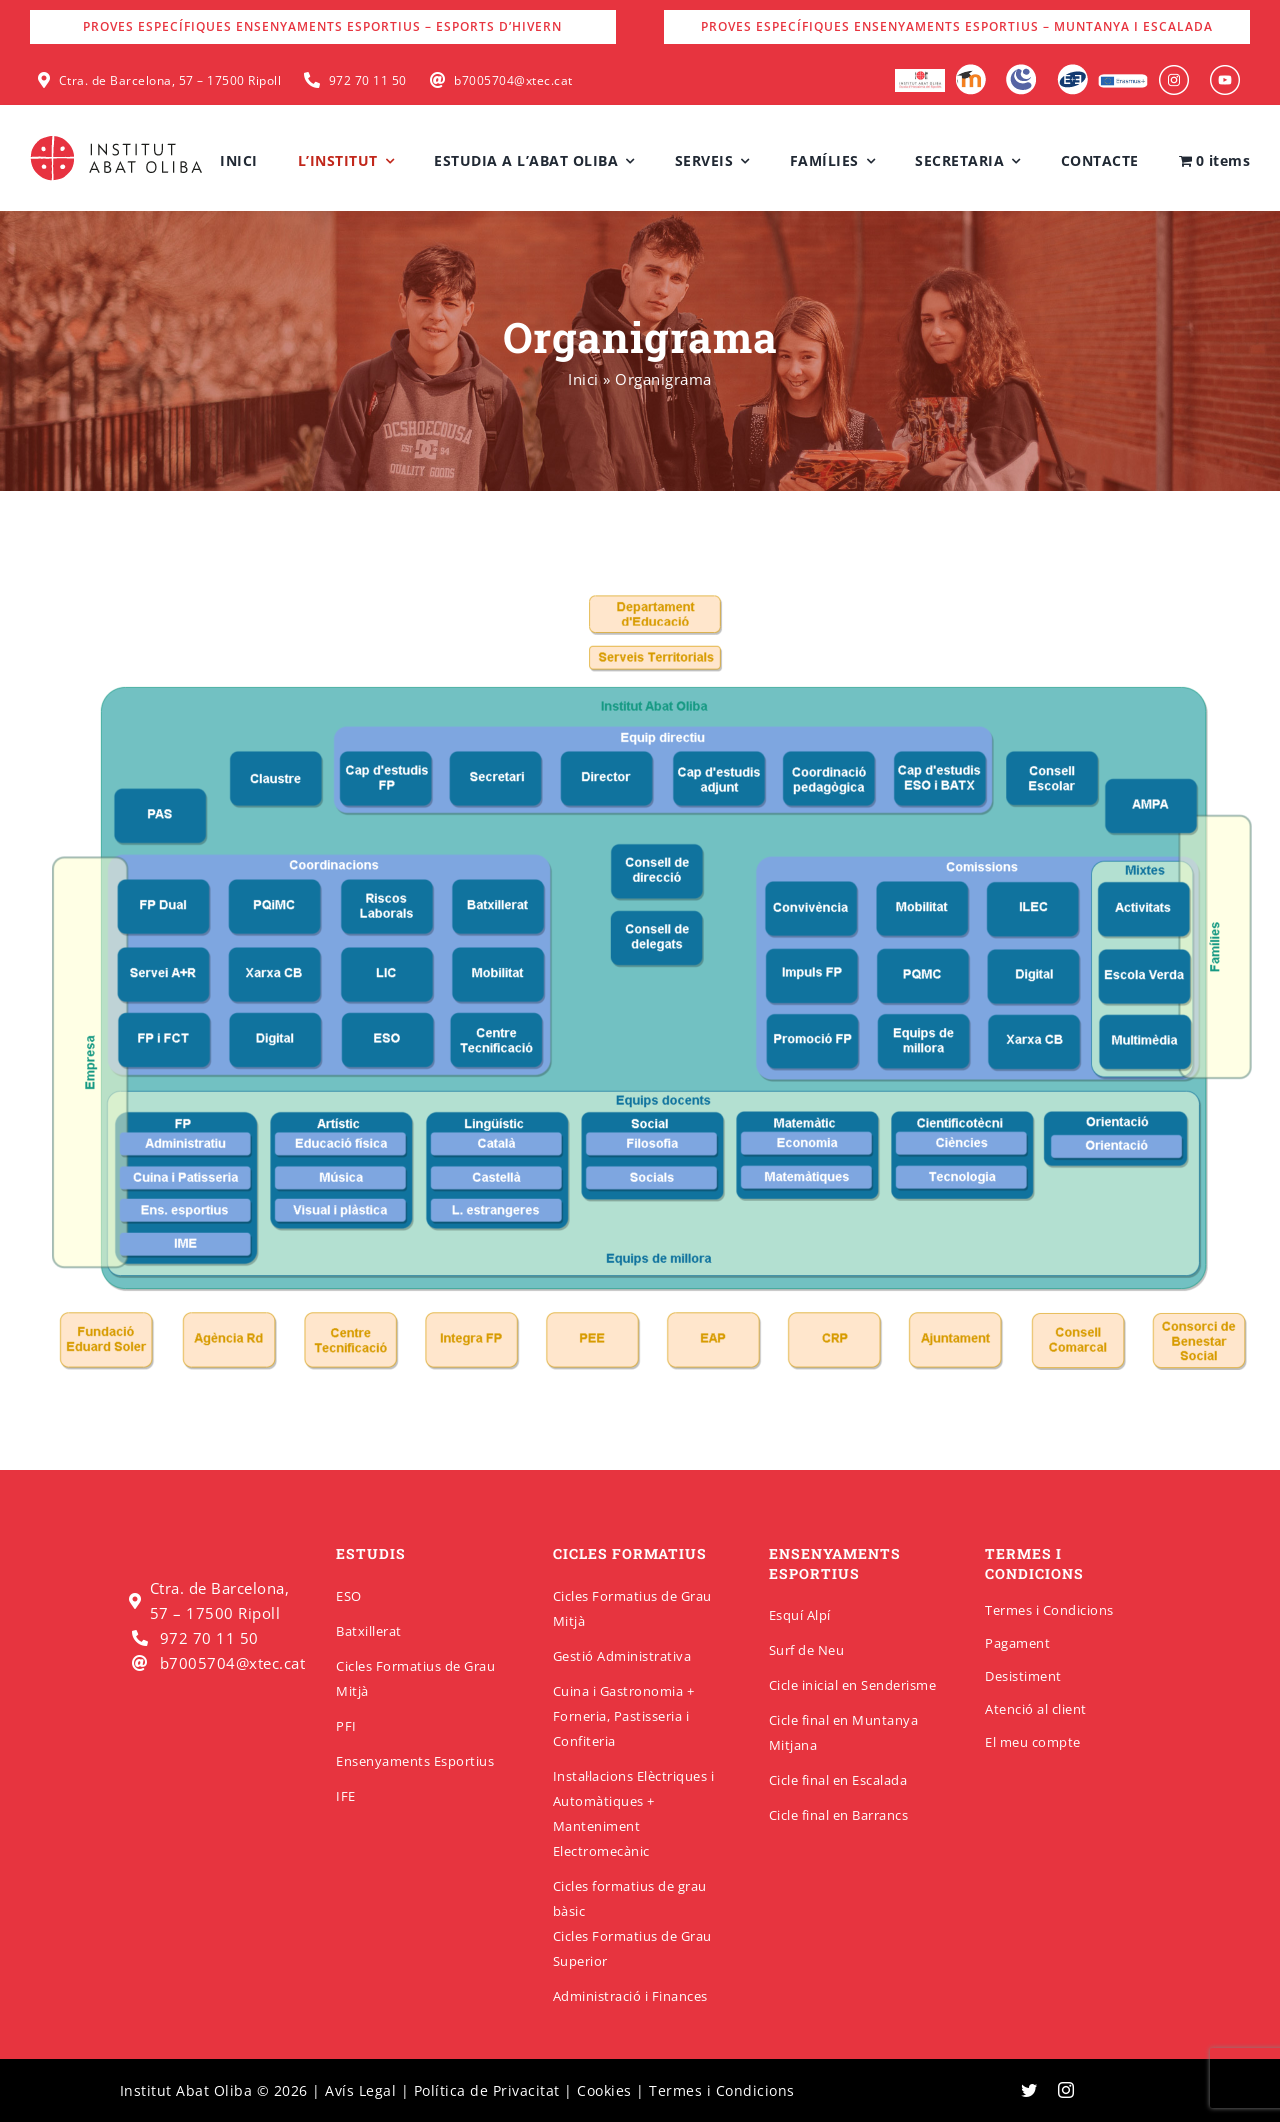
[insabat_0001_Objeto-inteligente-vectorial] (1174, 72)
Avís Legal (360, 2090)
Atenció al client (1036, 1709)
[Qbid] (1072, 71)
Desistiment (1023, 1676)
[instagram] (1066, 2090)
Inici (583, 379)
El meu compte (1033, 1742)
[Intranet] (1021, 71)
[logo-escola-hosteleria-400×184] (920, 76)
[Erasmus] (1123, 80)
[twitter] (1029, 2090)
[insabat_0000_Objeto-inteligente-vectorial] (1225, 72)
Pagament (1017, 1643)
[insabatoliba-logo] (118, 140)
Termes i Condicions (1049, 1610)
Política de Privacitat (487, 2090)
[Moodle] (970, 71)
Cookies (604, 2090)
